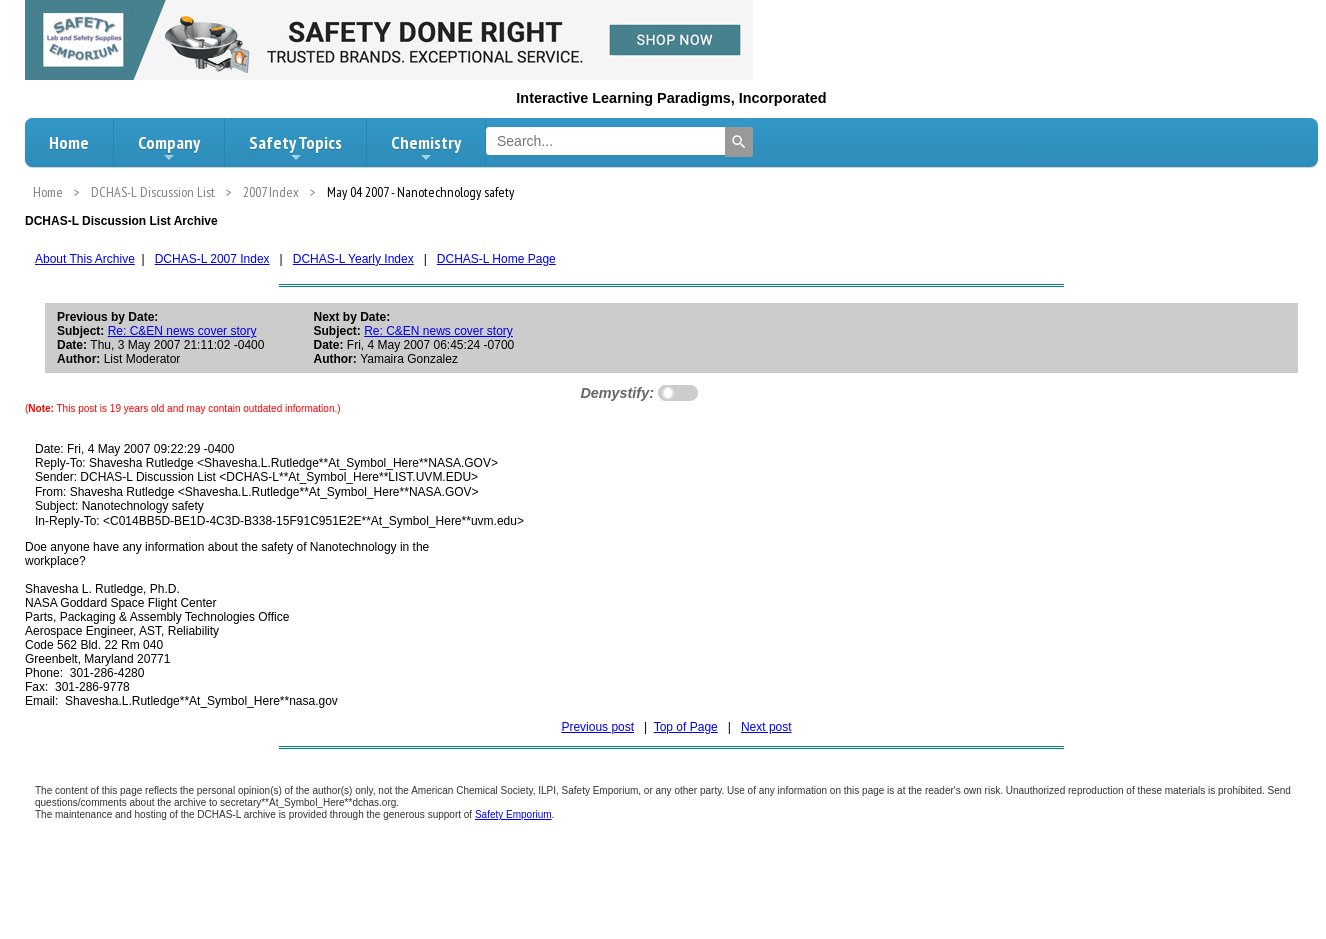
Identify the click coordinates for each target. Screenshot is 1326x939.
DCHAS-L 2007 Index (212, 259)
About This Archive (85, 259)
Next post (766, 727)
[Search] (739, 142)
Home (69, 142)
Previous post (597, 727)
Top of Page (686, 727)
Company (169, 148)
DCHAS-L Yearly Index (353, 259)
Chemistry (426, 148)
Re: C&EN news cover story (182, 331)
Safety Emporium (513, 814)
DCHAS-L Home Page (496, 259)
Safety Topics (295, 148)
